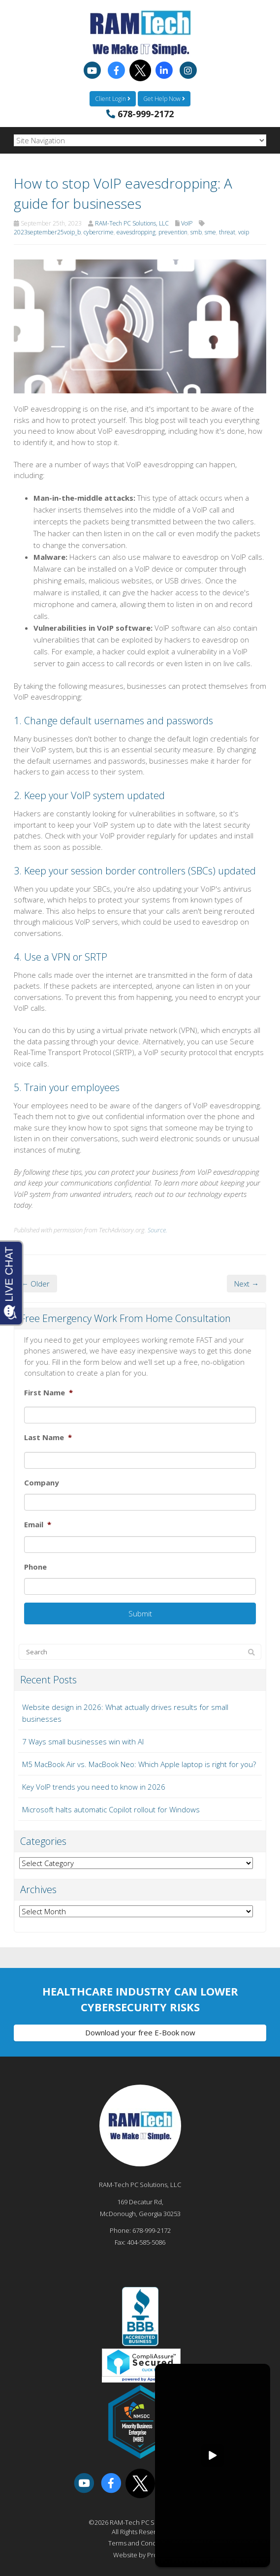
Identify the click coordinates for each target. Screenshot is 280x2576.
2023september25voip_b (47, 232)
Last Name (48, 1437)
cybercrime (99, 232)
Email (37, 1524)
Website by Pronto (140, 2554)
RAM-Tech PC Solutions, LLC (132, 223)
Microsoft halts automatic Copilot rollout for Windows (111, 1809)
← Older (35, 1283)
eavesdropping (136, 232)
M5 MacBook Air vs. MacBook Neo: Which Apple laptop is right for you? (139, 1764)
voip (243, 232)
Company (41, 1482)
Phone (35, 1567)
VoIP (186, 223)
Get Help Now (164, 99)
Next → (246, 1283)
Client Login (112, 99)
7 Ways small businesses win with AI (83, 1741)
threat (227, 232)
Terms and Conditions (140, 2543)
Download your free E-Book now (140, 2032)
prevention (172, 232)
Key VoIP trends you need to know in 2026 (93, 1787)
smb (196, 232)
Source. (157, 1229)
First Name (48, 1392)
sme (210, 232)
